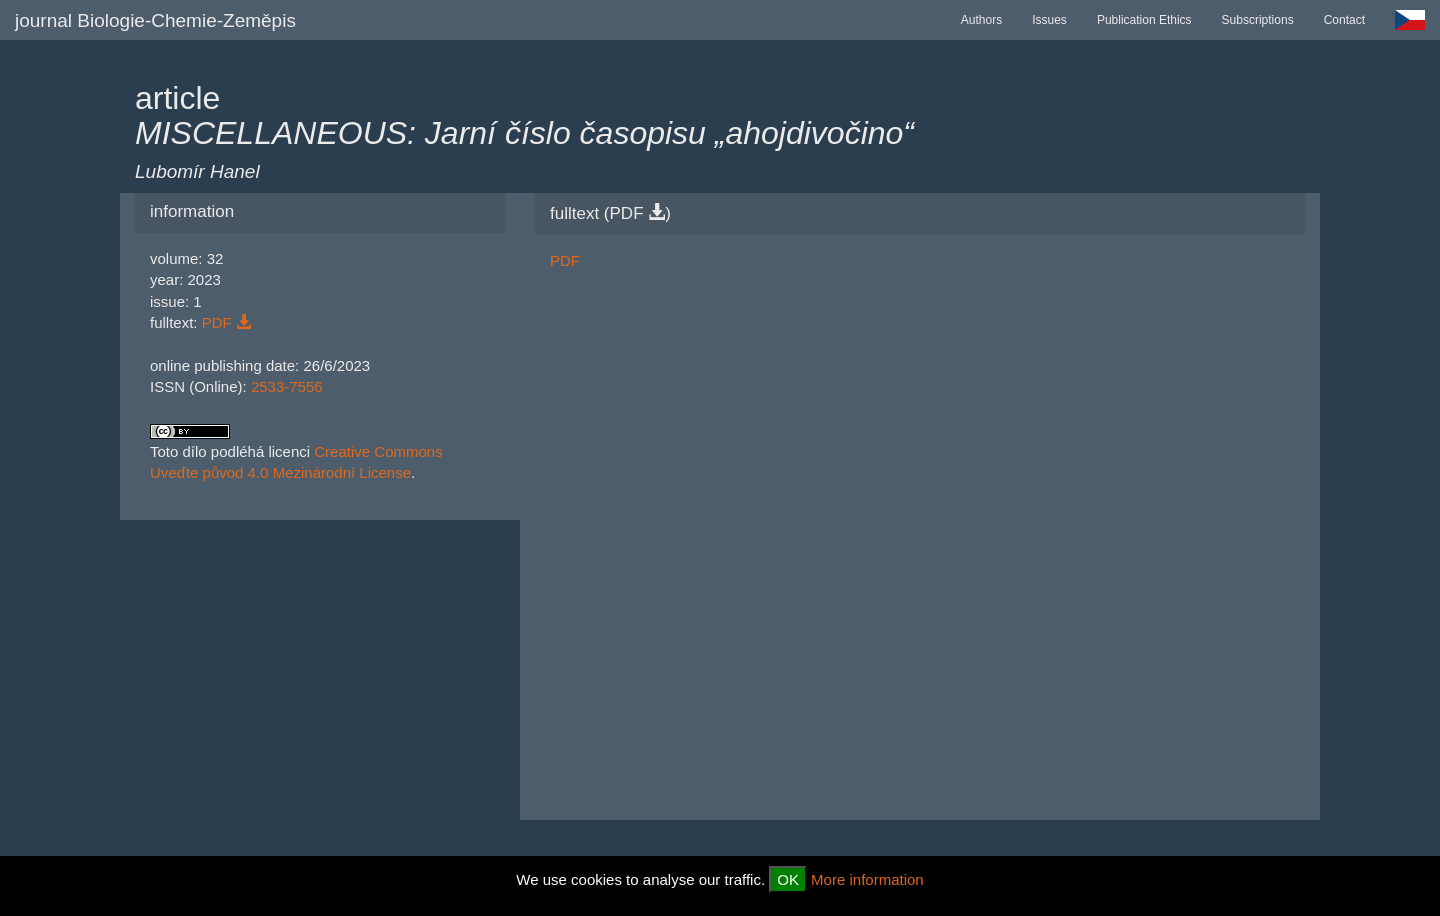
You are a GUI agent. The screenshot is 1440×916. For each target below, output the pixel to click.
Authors (981, 20)
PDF (226, 322)
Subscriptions (1258, 20)
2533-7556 (287, 386)
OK (788, 879)
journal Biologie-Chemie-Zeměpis (155, 20)
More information (867, 879)
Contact (1344, 20)
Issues (1049, 20)
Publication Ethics (1144, 20)
